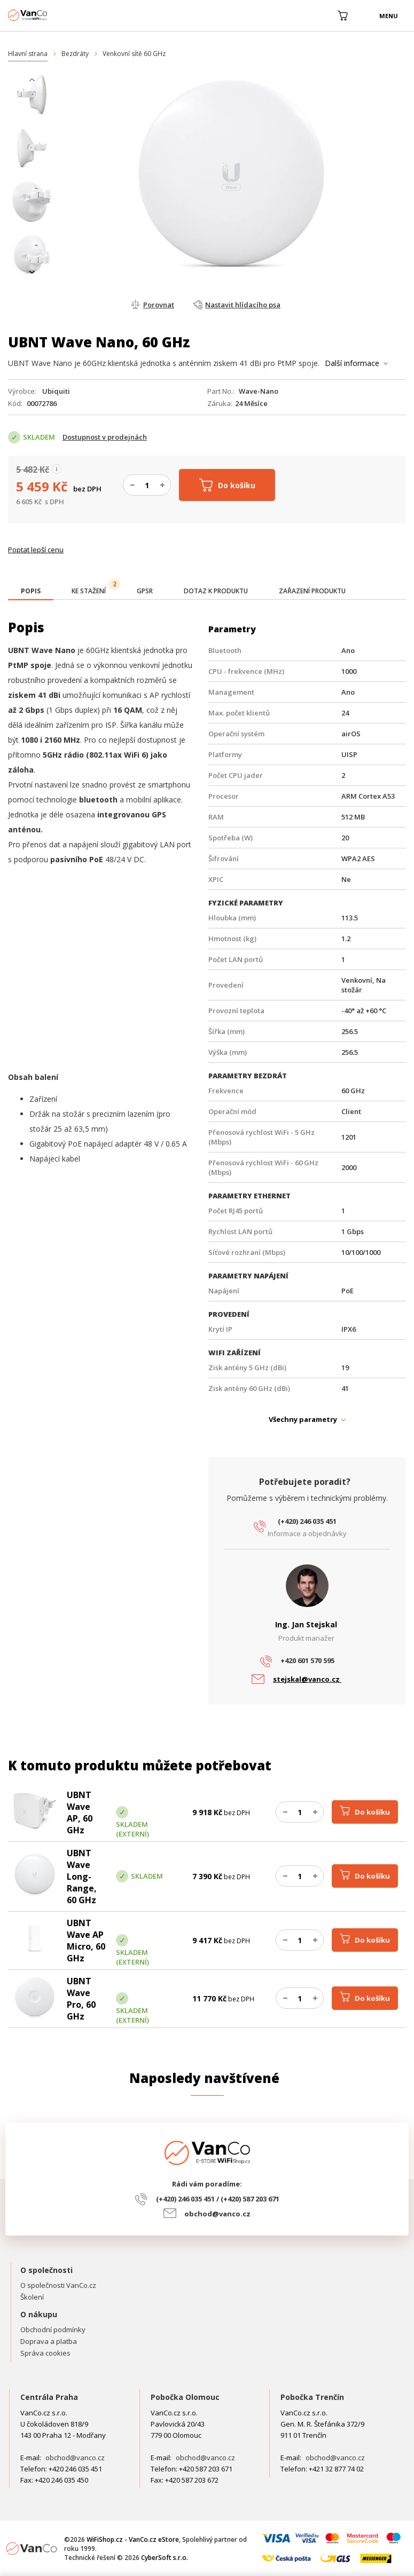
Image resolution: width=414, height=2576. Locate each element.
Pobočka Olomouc (185, 2397)
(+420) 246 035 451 (307, 1521)
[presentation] (32, 80)
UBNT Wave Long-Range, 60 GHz (82, 1876)
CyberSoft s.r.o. (164, 2557)
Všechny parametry (303, 1419)
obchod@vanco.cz (217, 2214)
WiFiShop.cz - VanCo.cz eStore (48, 15)
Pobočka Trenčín (312, 2397)
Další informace (352, 363)
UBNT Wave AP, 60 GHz (79, 1812)
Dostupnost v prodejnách (105, 437)
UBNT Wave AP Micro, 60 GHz (86, 1940)
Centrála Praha (49, 2397)
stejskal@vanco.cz (307, 1679)
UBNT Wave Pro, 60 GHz (81, 1998)
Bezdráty (75, 53)
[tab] (30, 592)
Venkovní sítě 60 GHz (134, 53)
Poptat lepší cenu (36, 549)
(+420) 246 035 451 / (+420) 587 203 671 (217, 2199)
